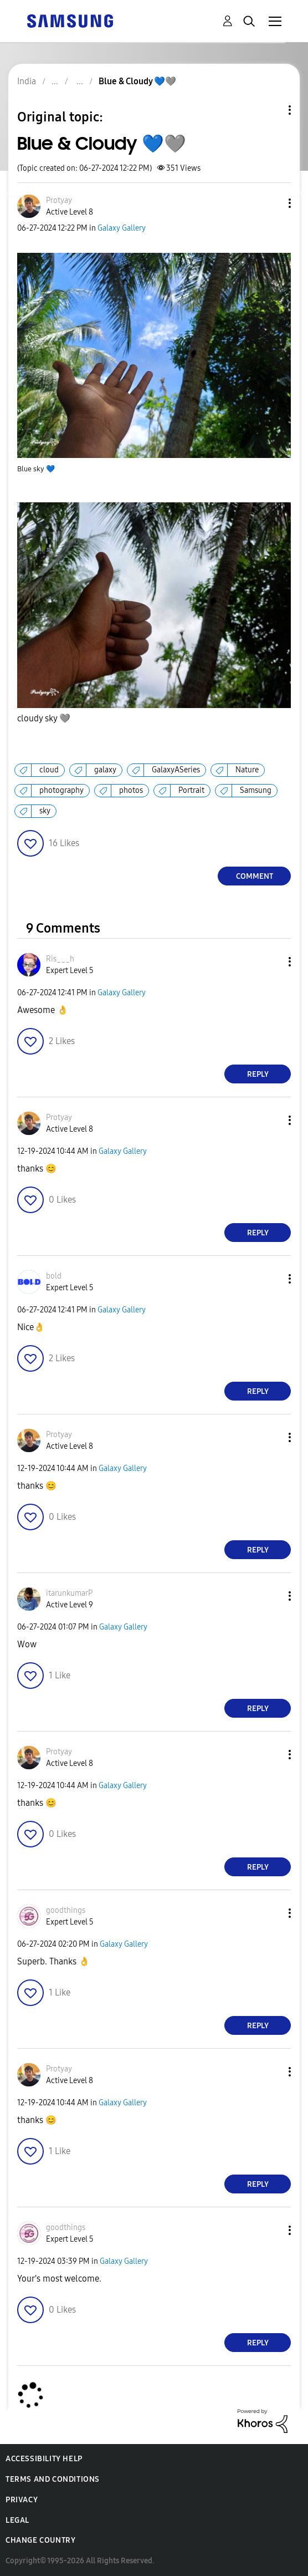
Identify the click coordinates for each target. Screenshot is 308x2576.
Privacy (22, 2499)
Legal (17, 2520)
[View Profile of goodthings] (65, 1910)
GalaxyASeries (176, 770)
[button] (271, 203)
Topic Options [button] (271, 110)
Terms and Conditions (53, 2479)
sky (44, 811)
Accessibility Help (44, 2458)
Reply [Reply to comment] (258, 1074)
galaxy (105, 770)
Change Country (40, 2540)
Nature (247, 770)
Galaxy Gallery (121, 228)
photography (61, 790)
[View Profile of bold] (53, 1276)
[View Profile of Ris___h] (60, 959)
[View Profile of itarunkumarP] (69, 1593)
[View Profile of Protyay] (59, 200)
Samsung (255, 790)
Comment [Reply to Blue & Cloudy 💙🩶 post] (254, 876)
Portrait (191, 790)
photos (131, 790)
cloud (49, 770)
